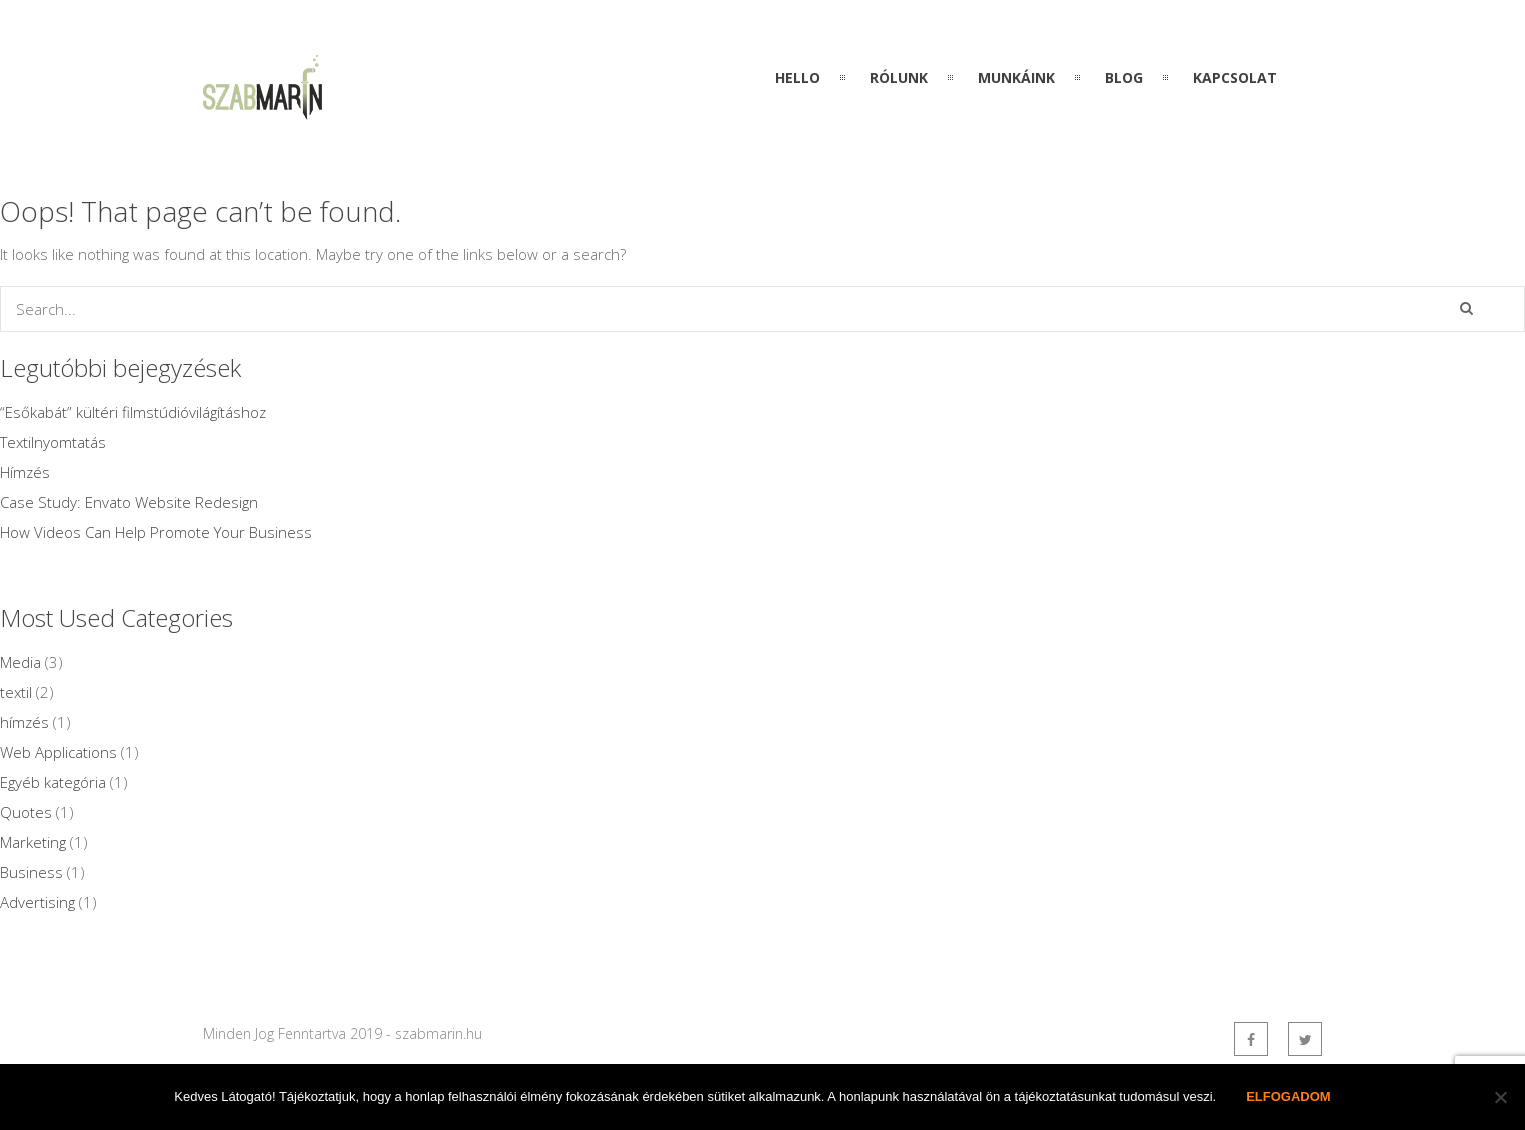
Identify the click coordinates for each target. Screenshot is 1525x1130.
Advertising (37, 902)
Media (20, 662)
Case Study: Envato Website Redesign (129, 502)
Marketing (33, 842)
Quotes (26, 812)
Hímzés (25, 472)
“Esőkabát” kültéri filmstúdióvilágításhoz (133, 412)
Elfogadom (1288, 1096)
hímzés (24, 722)
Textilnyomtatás (53, 442)
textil (16, 692)
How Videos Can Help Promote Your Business (156, 532)
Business (31, 872)
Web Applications (58, 752)
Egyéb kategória (53, 782)
